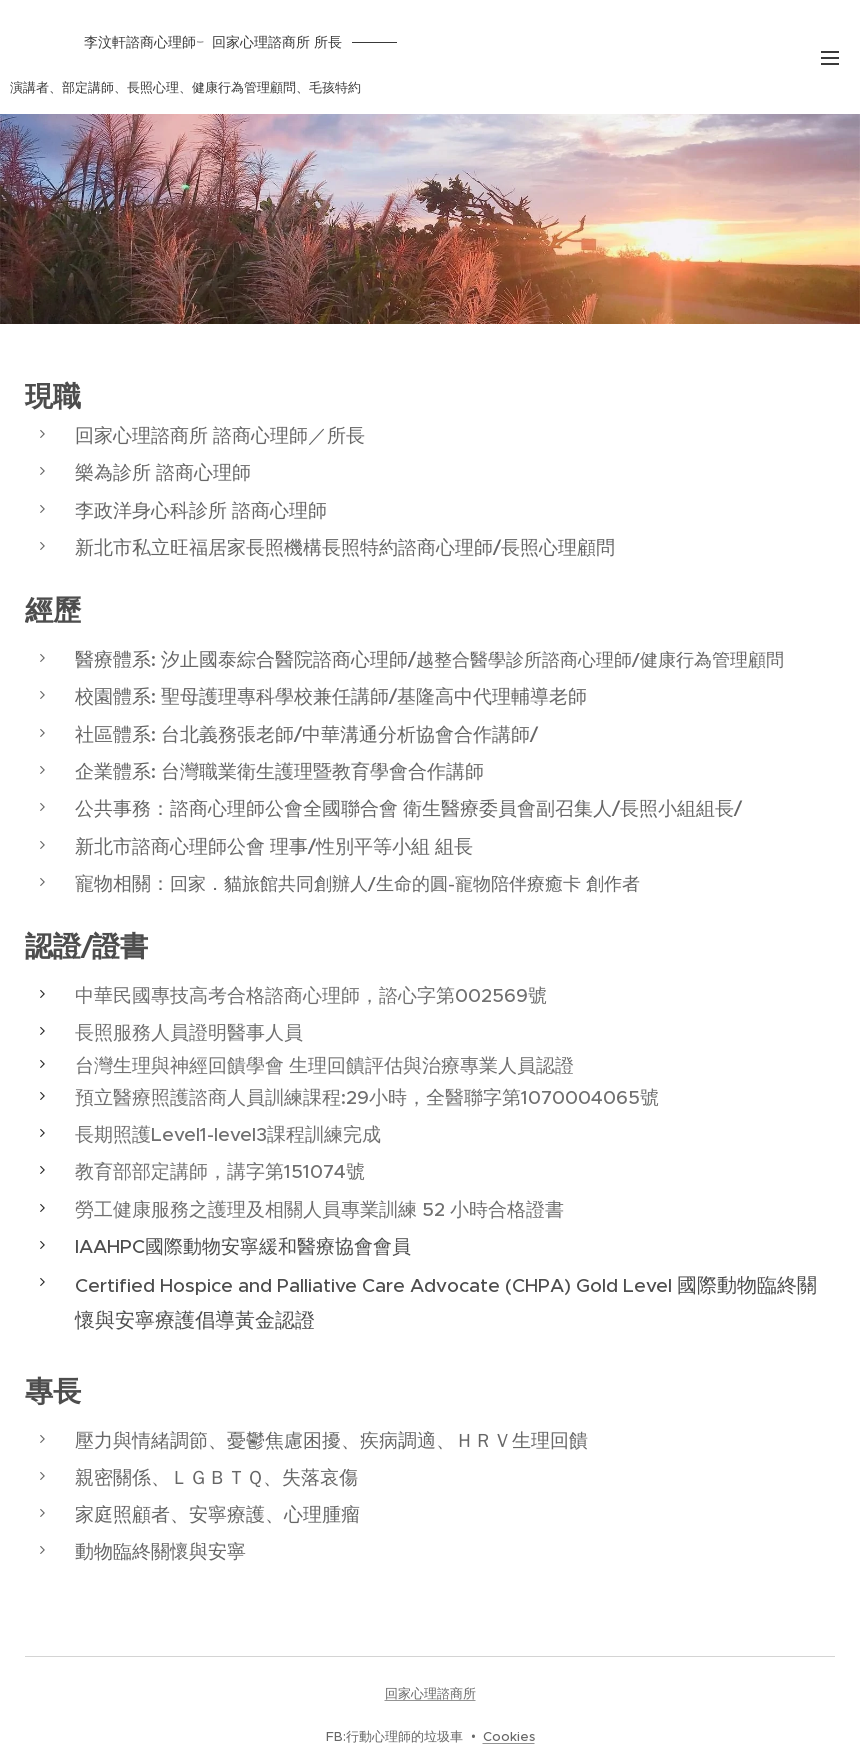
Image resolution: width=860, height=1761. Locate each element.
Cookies (509, 1736)
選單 (830, 58)
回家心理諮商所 (430, 1693)
